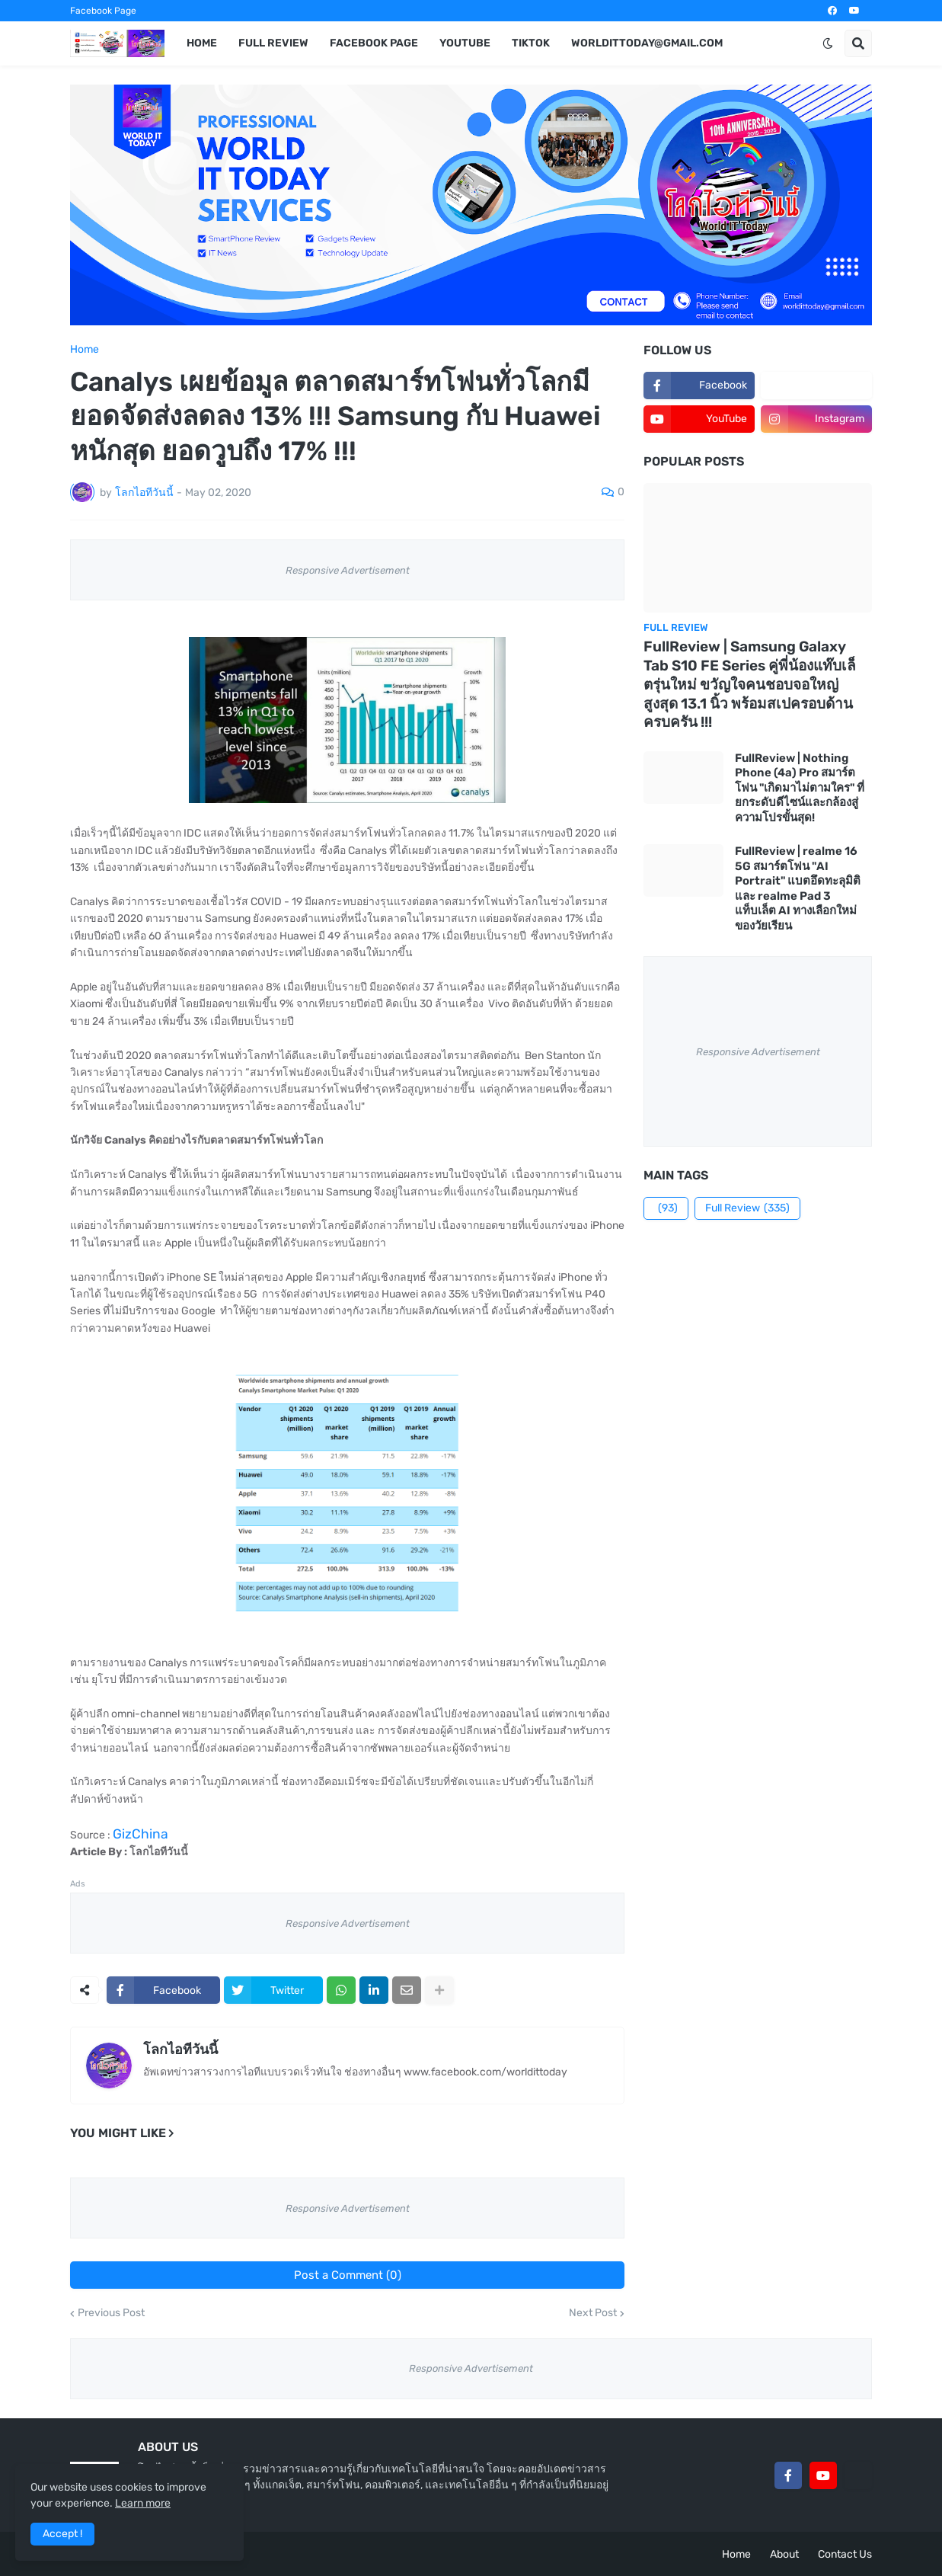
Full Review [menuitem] (273, 43)
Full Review (747, 1208)
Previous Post (111, 2313)
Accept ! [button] (62, 2533)
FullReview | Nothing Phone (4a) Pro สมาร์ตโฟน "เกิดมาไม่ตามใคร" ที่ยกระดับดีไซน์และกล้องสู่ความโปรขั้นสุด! (799, 787)
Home (84, 349)
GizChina (140, 1834)
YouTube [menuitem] (464, 43)
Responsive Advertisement (348, 570)
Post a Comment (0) (347, 2275)
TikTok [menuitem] (531, 43)
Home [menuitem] (202, 43)
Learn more (143, 2503)
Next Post (593, 2313)
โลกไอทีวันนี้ (180, 2049)
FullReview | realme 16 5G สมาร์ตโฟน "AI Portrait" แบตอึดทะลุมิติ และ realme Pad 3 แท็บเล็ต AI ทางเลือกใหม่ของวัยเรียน (798, 888)
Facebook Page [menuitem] (374, 43)
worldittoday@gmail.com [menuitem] (647, 43)
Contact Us (845, 2554)
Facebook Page (103, 10)
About (784, 2554)
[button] (828, 43)
